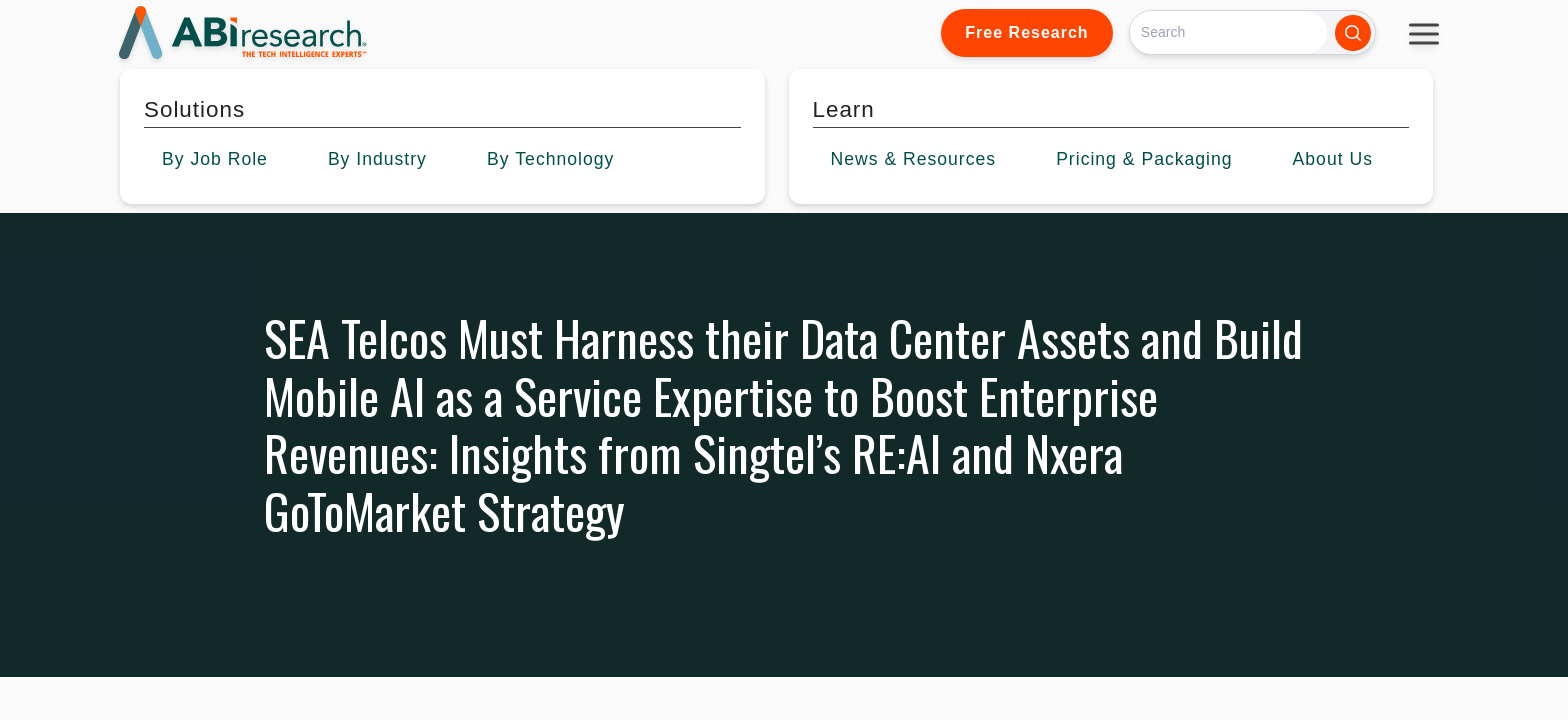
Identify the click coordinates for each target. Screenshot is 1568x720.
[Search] (1228, 32)
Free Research (1026, 32)
